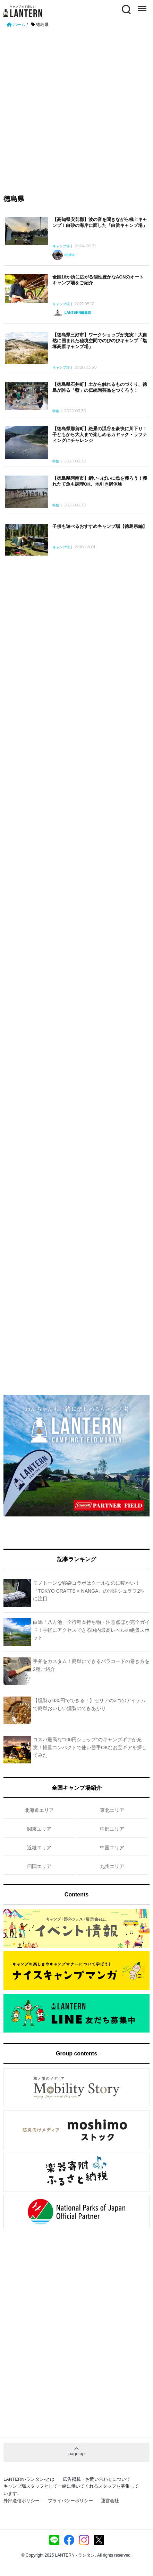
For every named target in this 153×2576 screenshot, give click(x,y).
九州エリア (112, 1866)
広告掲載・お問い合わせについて (96, 2479)
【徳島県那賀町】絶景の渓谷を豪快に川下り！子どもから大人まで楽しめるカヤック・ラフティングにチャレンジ (99, 434)
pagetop (76, 2451)
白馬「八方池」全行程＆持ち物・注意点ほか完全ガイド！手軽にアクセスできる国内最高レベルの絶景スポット (91, 1629)
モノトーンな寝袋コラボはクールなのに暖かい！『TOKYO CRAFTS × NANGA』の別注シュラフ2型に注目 (89, 1590)
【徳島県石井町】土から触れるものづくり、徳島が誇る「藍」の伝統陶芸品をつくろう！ (99, 387)
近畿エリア (39, 1847)
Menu (141, 5)
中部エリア (112, 1829)
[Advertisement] (76, 108)
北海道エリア (39, 1810)
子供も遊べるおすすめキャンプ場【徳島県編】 (99, 526)
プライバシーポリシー (70, 2500)
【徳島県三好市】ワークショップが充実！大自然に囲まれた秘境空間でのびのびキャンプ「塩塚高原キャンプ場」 (99, 340)
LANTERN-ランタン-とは (28, 2479)
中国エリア (112, 1847)
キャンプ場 (61, 246)
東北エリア (112, 1810)
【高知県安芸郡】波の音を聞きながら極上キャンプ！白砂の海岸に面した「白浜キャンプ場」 (99, 222)
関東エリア (39, 1829)
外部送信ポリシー (21, 2500)
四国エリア (39, 1866)
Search (125, 8)
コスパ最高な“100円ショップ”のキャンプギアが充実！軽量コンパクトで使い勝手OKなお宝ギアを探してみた (90, 1747)
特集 (55, 411)
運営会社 (110, 2500)
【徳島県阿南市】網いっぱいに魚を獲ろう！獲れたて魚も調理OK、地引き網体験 (99, 481)
